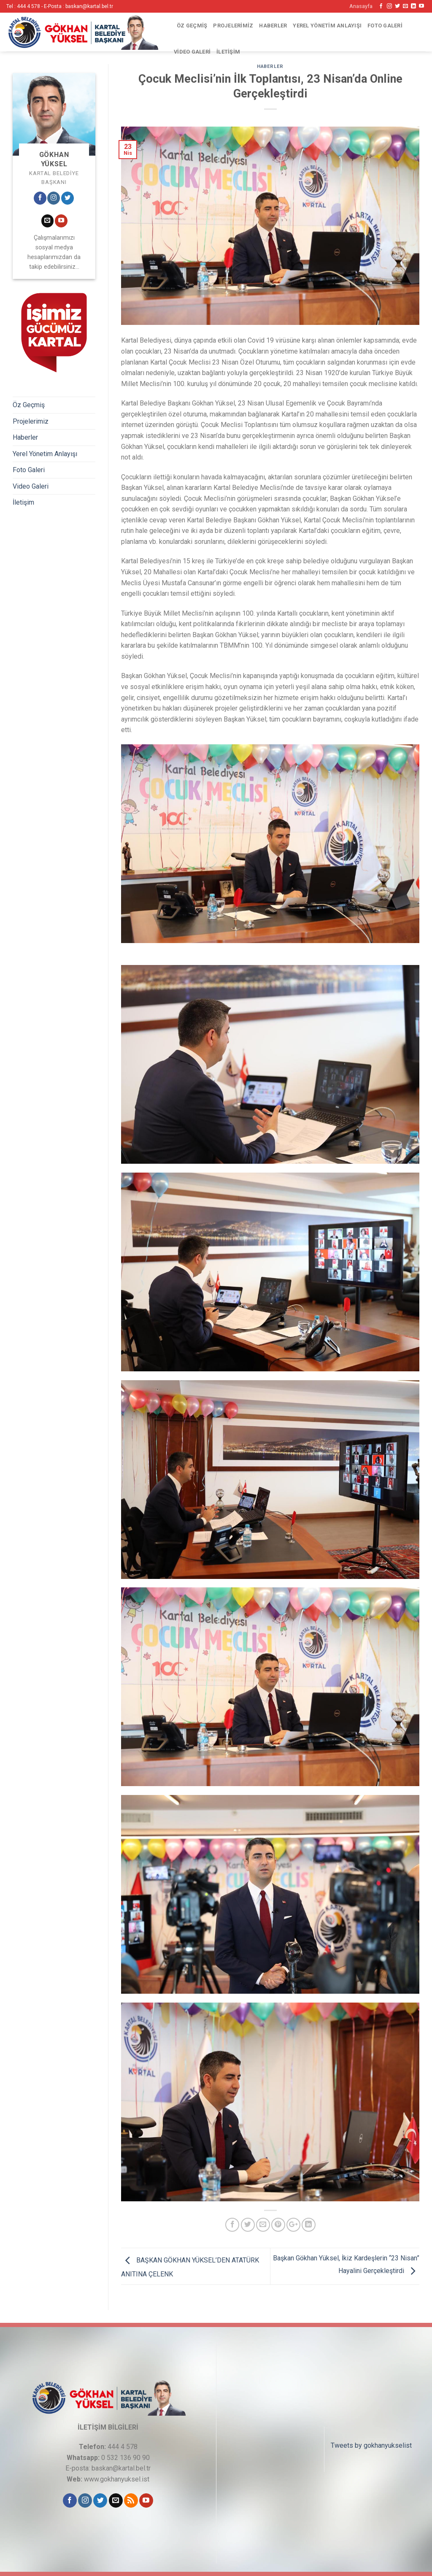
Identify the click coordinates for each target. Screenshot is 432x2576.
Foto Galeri (384, 25)
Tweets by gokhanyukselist (371, 2445)
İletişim (228, 52)
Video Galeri (192, 52)
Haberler (273, 25)
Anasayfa (361, 6)
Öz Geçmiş (192, 25)
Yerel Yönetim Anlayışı (327, 25)
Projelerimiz (233, 25)
